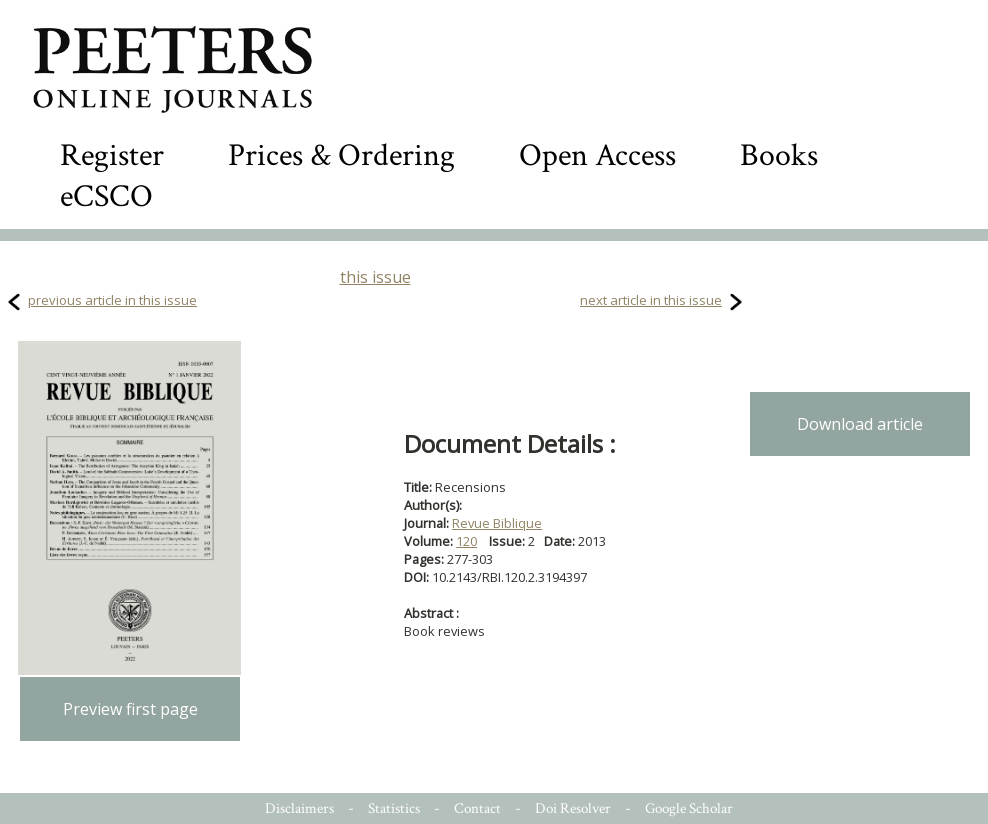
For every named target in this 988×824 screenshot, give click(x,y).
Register (112, 155)
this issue (375, 277)
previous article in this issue (112, 300)
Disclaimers (299, 808)
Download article (860, 424)
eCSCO (106, 196)
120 (466, 541)
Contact (477, 808)
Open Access (597, 155)
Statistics (394, 808)
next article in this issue (651, 300)
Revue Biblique (497, 523)
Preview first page (130, 709)
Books (779, 155)
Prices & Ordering (341, 155)
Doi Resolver (573, 808)
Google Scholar (689, 808)
